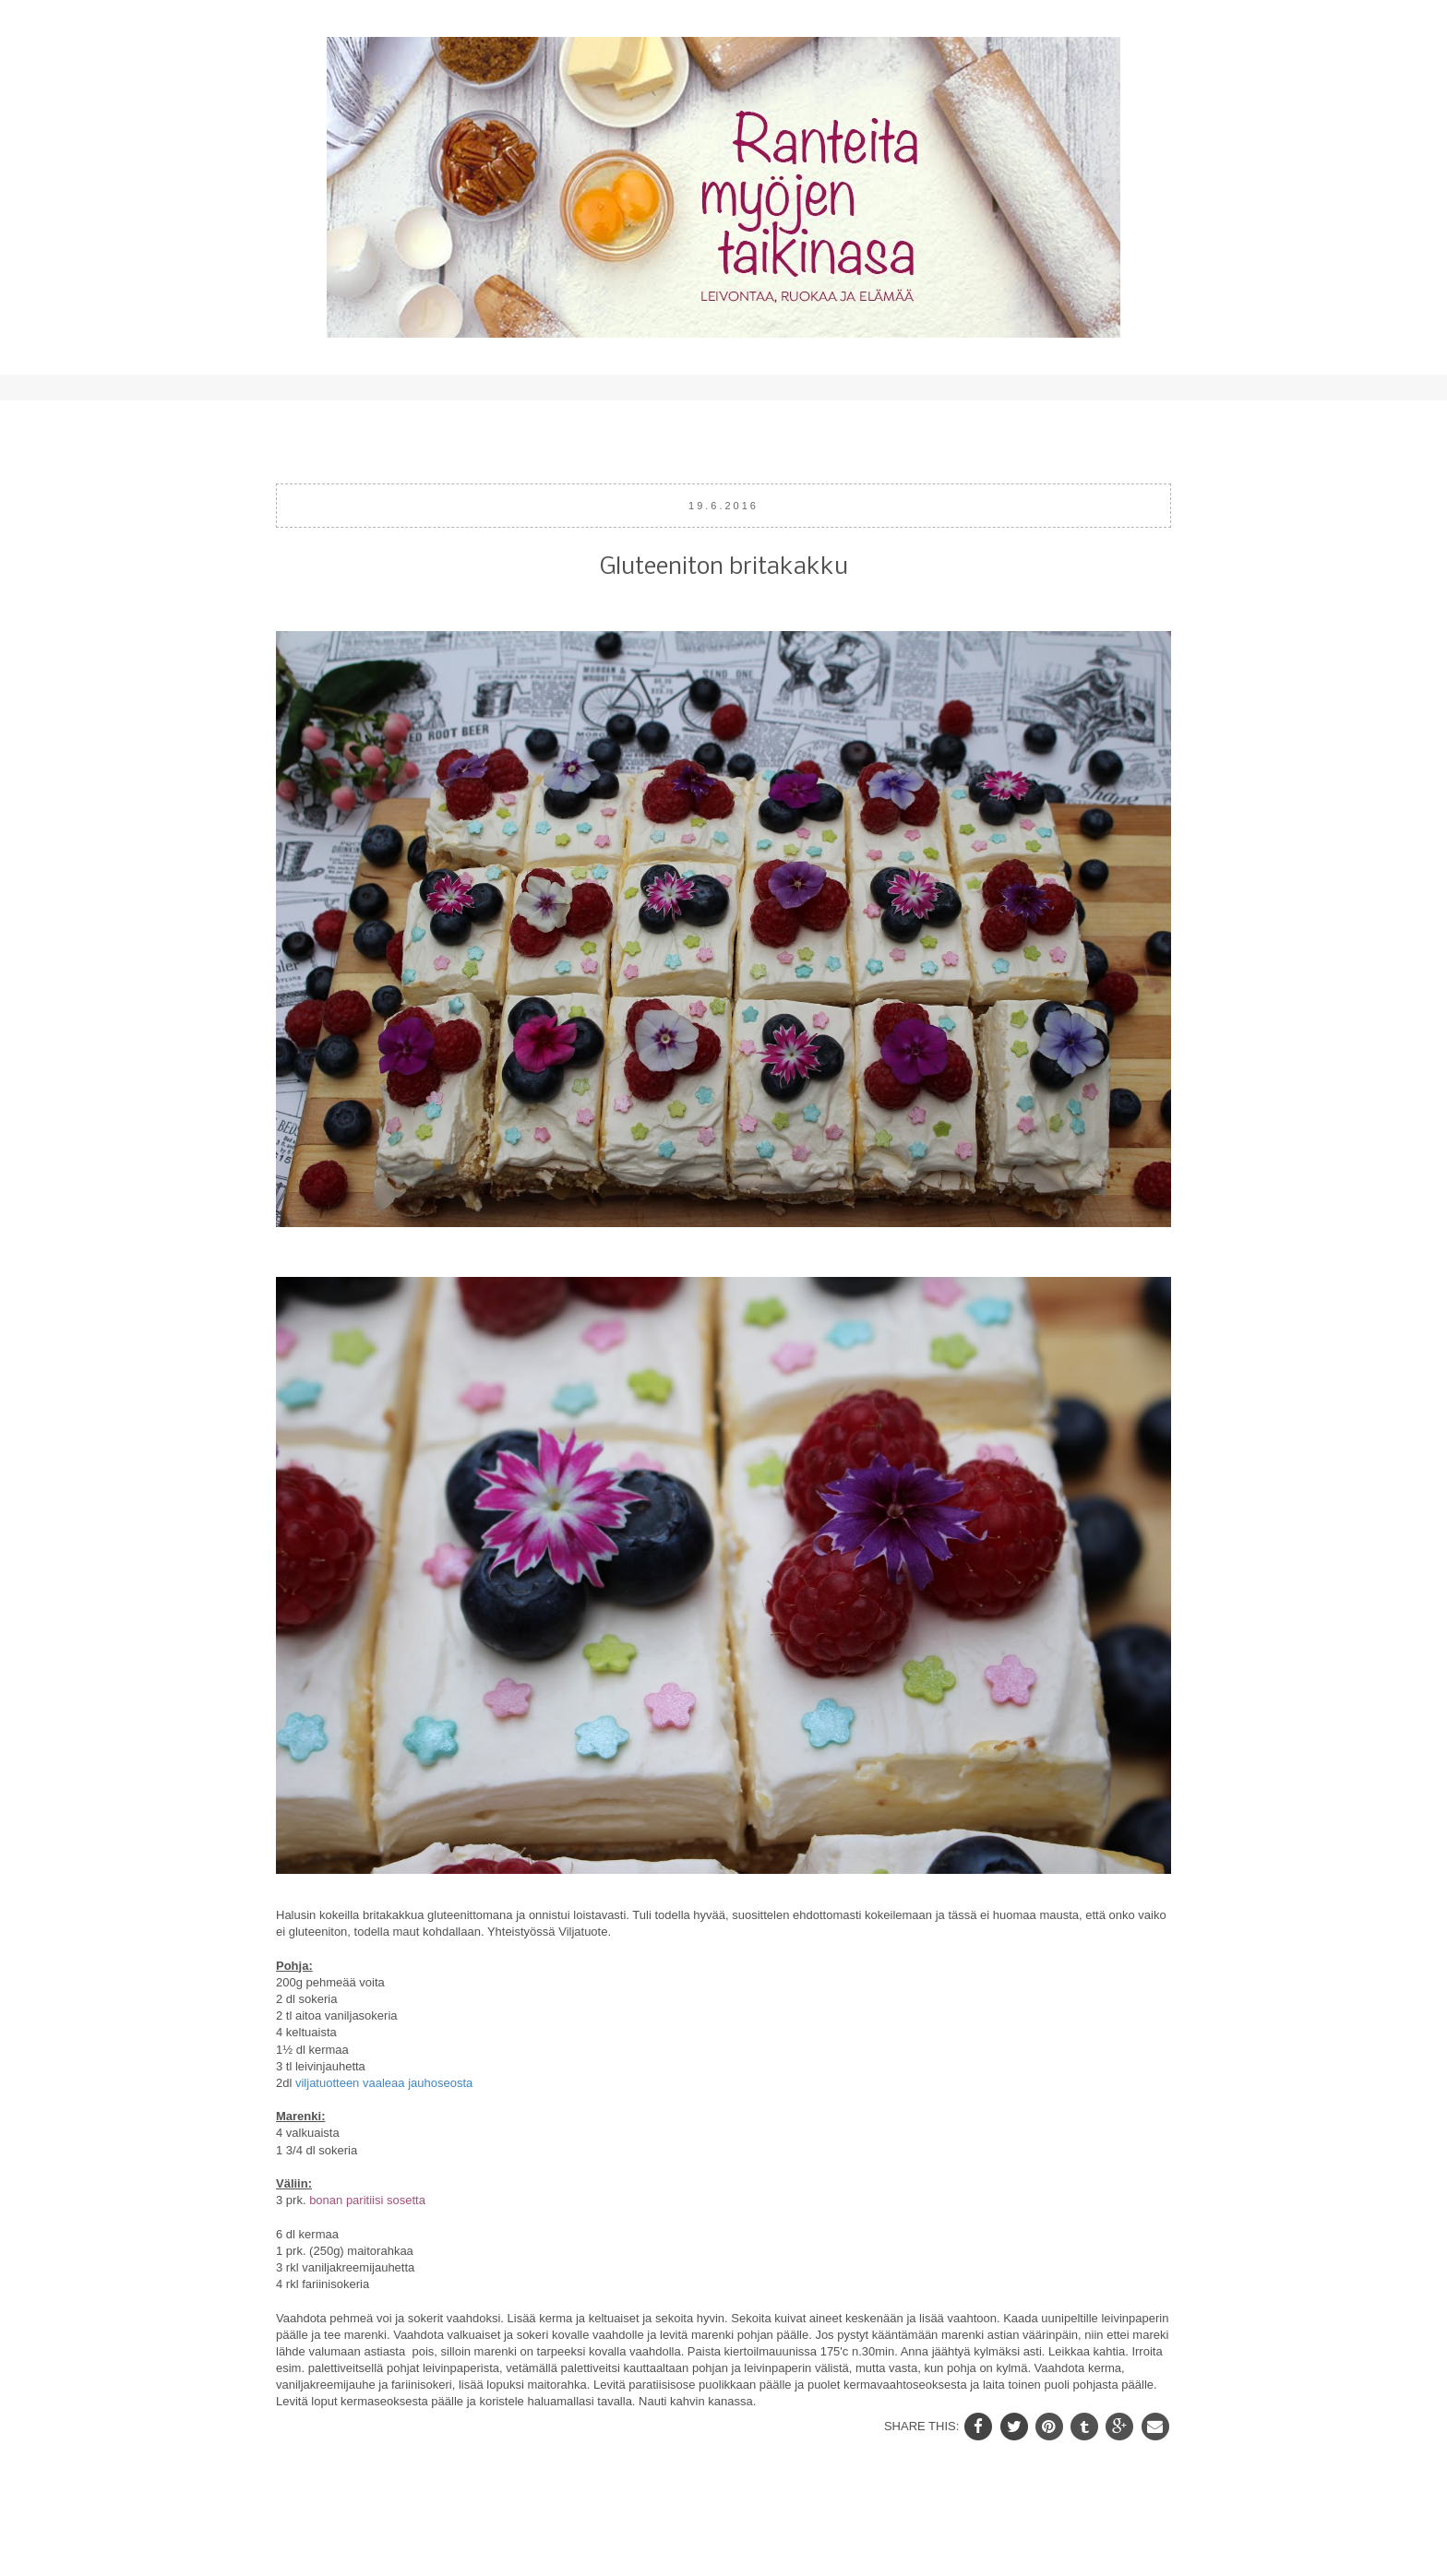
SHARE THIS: (923, 2425)
